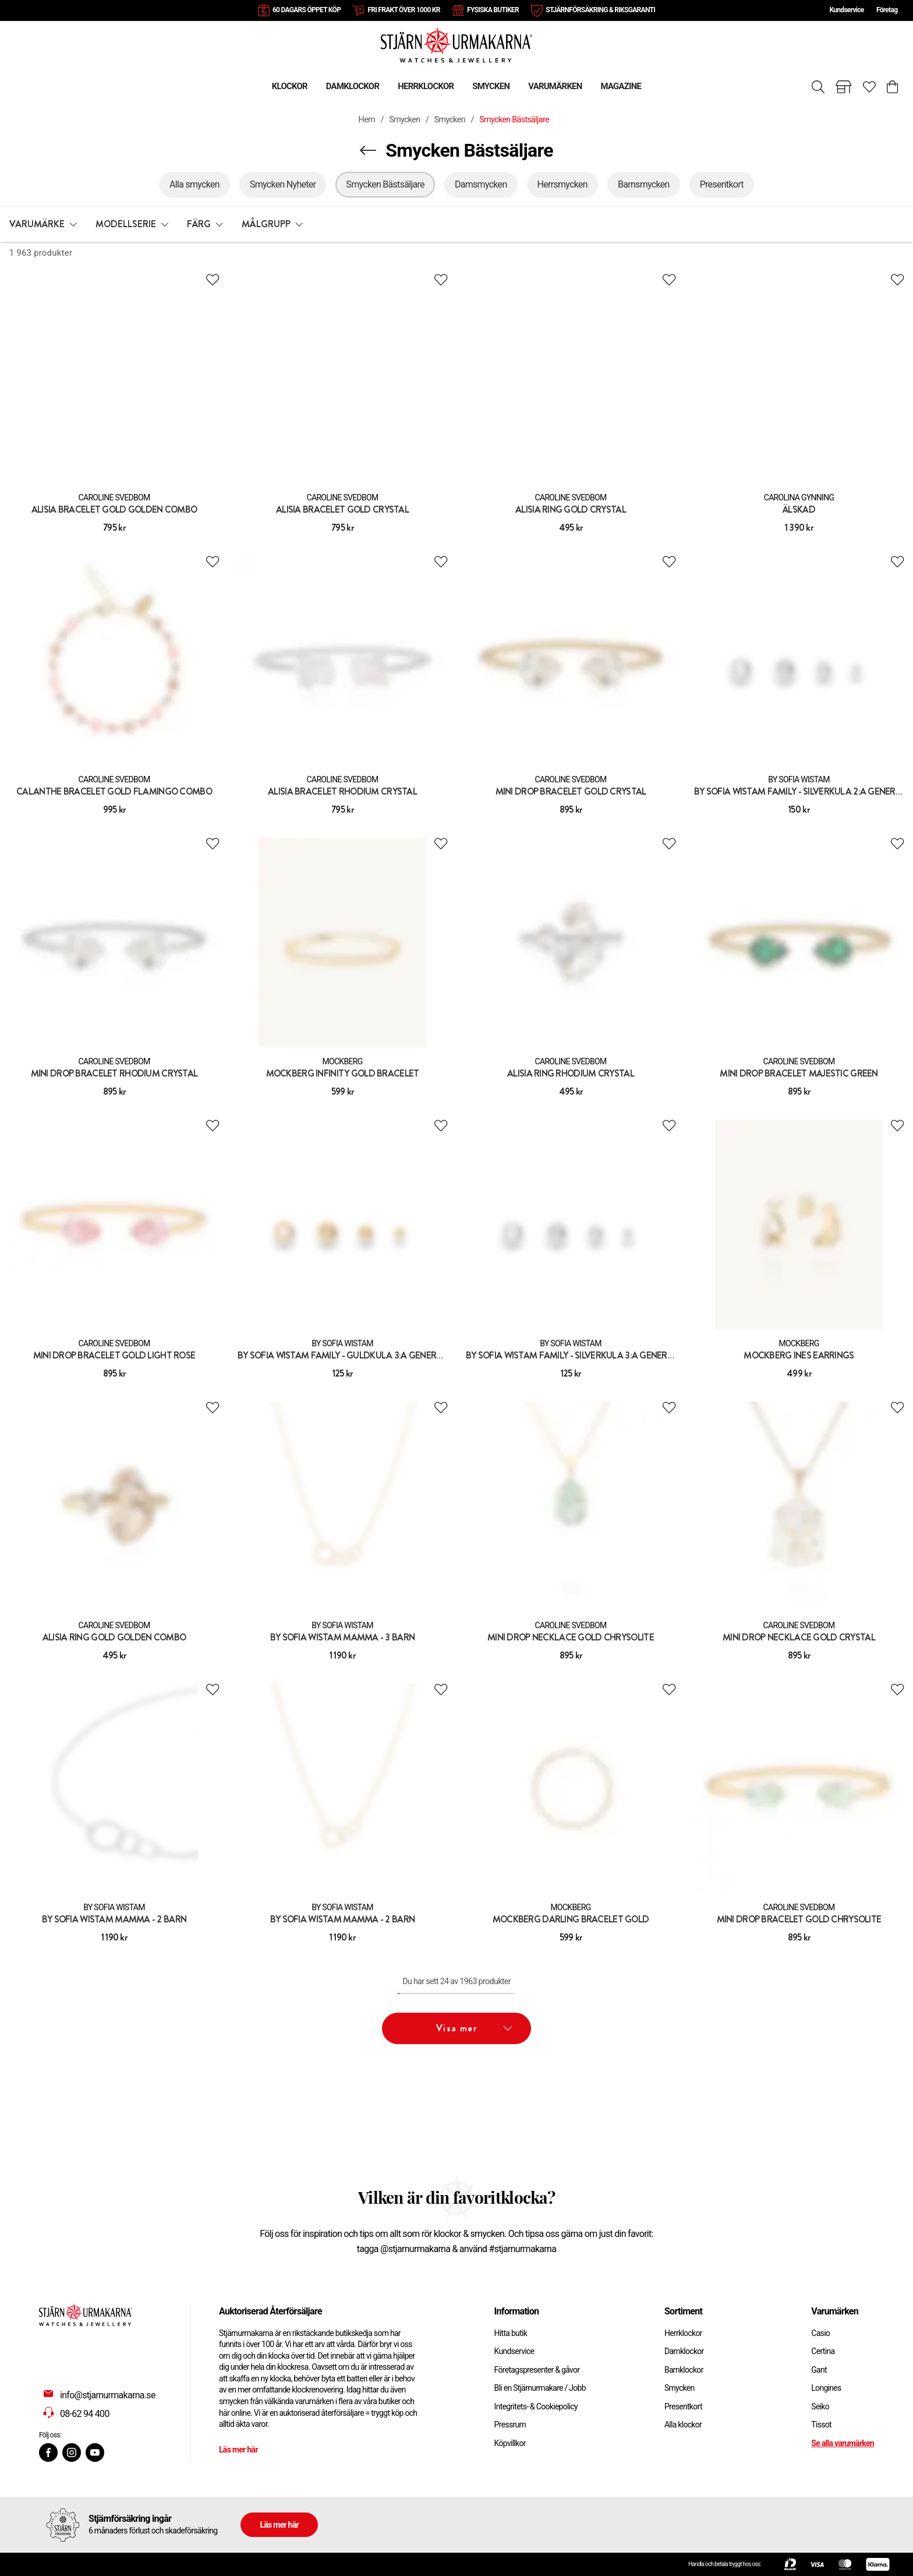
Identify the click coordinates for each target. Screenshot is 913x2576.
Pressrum (510, 2424)
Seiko (820, 2406)
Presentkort (683, 2406)
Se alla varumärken (842, 2443)
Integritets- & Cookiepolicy (536, 2406)
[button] (43, 224)
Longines (826, 2387)
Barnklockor (683, 2369)
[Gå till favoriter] (869, 86)
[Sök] (818, 86)
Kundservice (846, 10)
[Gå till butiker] (844, 86)
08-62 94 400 (84, 2413)
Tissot (821, 2424)
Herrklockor (683, 2333)
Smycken (404, 120)
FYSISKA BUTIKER (493, 10)
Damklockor (684, 2351)
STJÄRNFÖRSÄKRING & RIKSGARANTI (600, 10)
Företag (886, 10)
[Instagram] (71, 2452)
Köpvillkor (510, 2443)
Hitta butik (511, 2333)
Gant (819, 2369)
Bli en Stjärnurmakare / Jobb (540, 2387)
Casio (820, 2333)
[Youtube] (95, 2452)
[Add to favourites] (212, 280)
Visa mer (474, 2028)
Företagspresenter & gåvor (537, 2369)
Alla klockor (683, 2424)
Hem (367, 120)
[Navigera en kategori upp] (368, 150)
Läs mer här (238, 2449)
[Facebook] (48, 2452)
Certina (822, 2351)
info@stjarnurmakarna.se (107, 2395)
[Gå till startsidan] (456, 44)
